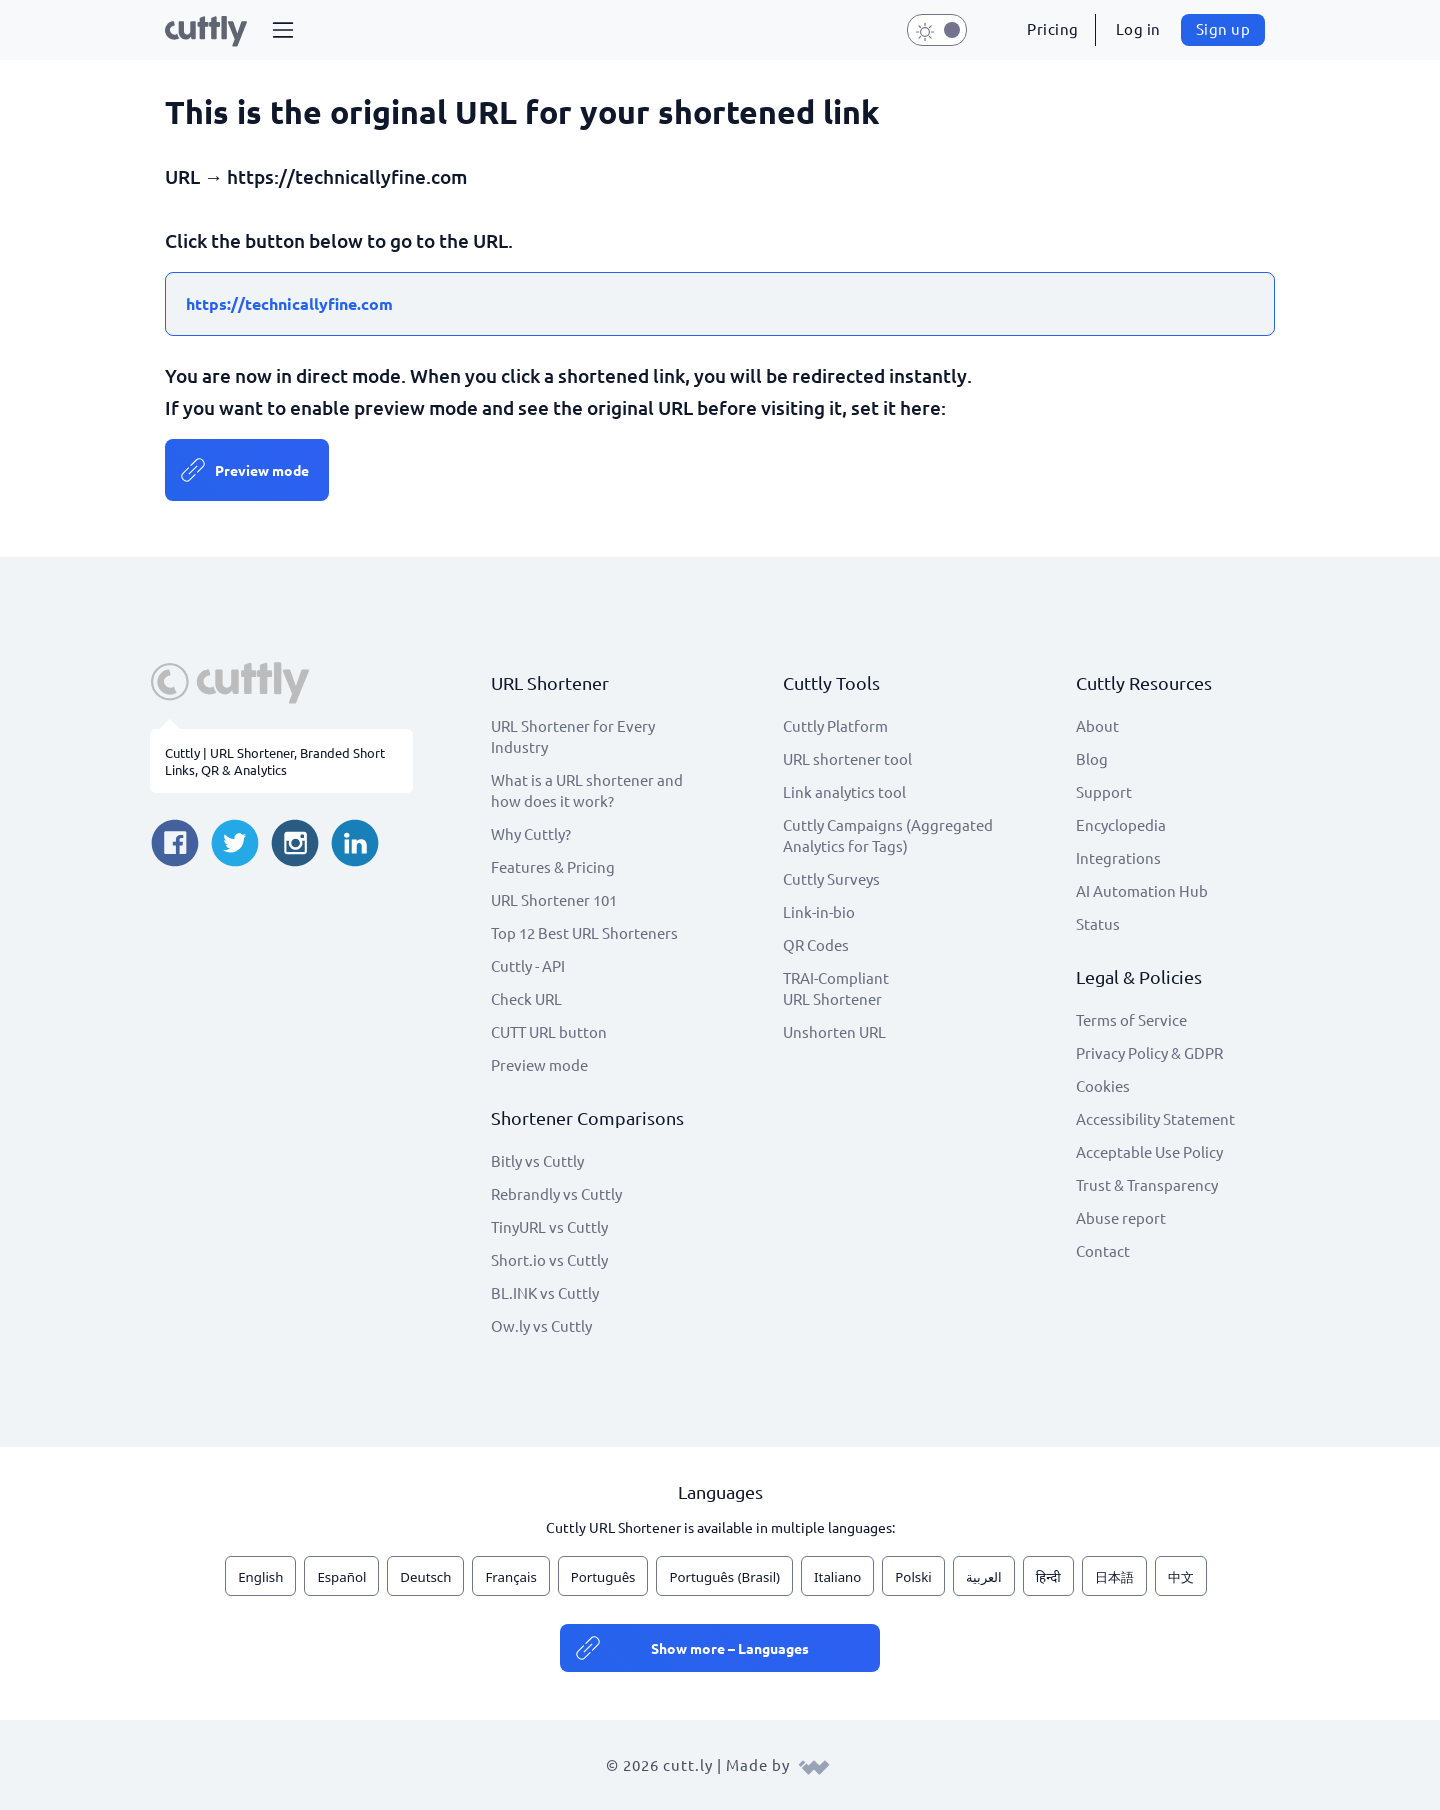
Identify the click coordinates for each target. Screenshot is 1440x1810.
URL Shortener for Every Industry (573, 736)
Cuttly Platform (835, 725)
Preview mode (262, 470)
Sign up (1223, 28)
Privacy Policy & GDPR (1149, 1052)
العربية (984, 1577)
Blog (1092, 758)
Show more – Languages (730, 1648)
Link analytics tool (844, 791)
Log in (1138, 28)
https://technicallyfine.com (289, 303)
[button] (283, 30)
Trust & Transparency (1147, 1184)
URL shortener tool (847, 758)
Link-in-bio (819, 911)
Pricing (1053, 28)
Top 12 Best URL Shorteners (584, 932)
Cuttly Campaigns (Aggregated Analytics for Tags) (888, 835)
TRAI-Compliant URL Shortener (836, 988)
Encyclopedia (1121, 824)
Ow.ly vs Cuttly (541, 1325)
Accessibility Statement (1155, 1118)
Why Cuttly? (531, 833)
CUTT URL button (549, 1031)
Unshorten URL (834, 1031)
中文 (1181, 1577)
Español (341, 1577)
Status (1098, 923)
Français (510, 1577)
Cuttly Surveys (831, 878)
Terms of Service (1131, 1019)
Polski (913, 1577)
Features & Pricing (553, 866)
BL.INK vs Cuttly (545, 1292)
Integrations (1118, 857)
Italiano (837, 1577)
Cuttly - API (528, 965)
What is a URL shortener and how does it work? (587, 790)
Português (603, 1577)
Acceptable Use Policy (1149, 1151)
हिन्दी (1048, 1577)
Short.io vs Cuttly (549, 1259)
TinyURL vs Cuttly (549, 1226)
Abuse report (1121, 1217)
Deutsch (425, 1577)
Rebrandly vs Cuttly (556, 1193)
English (260, 1577)
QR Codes (816, 944)
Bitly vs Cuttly (537, 1160)
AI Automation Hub (1142, 890)
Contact (1103, 1250)
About (1097, 725)
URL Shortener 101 (554, 899)
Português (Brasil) (724, 1577)
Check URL (526, 998)
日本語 (1114, 1577)
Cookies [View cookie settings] (1103, 1085)
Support (1104, 791)
